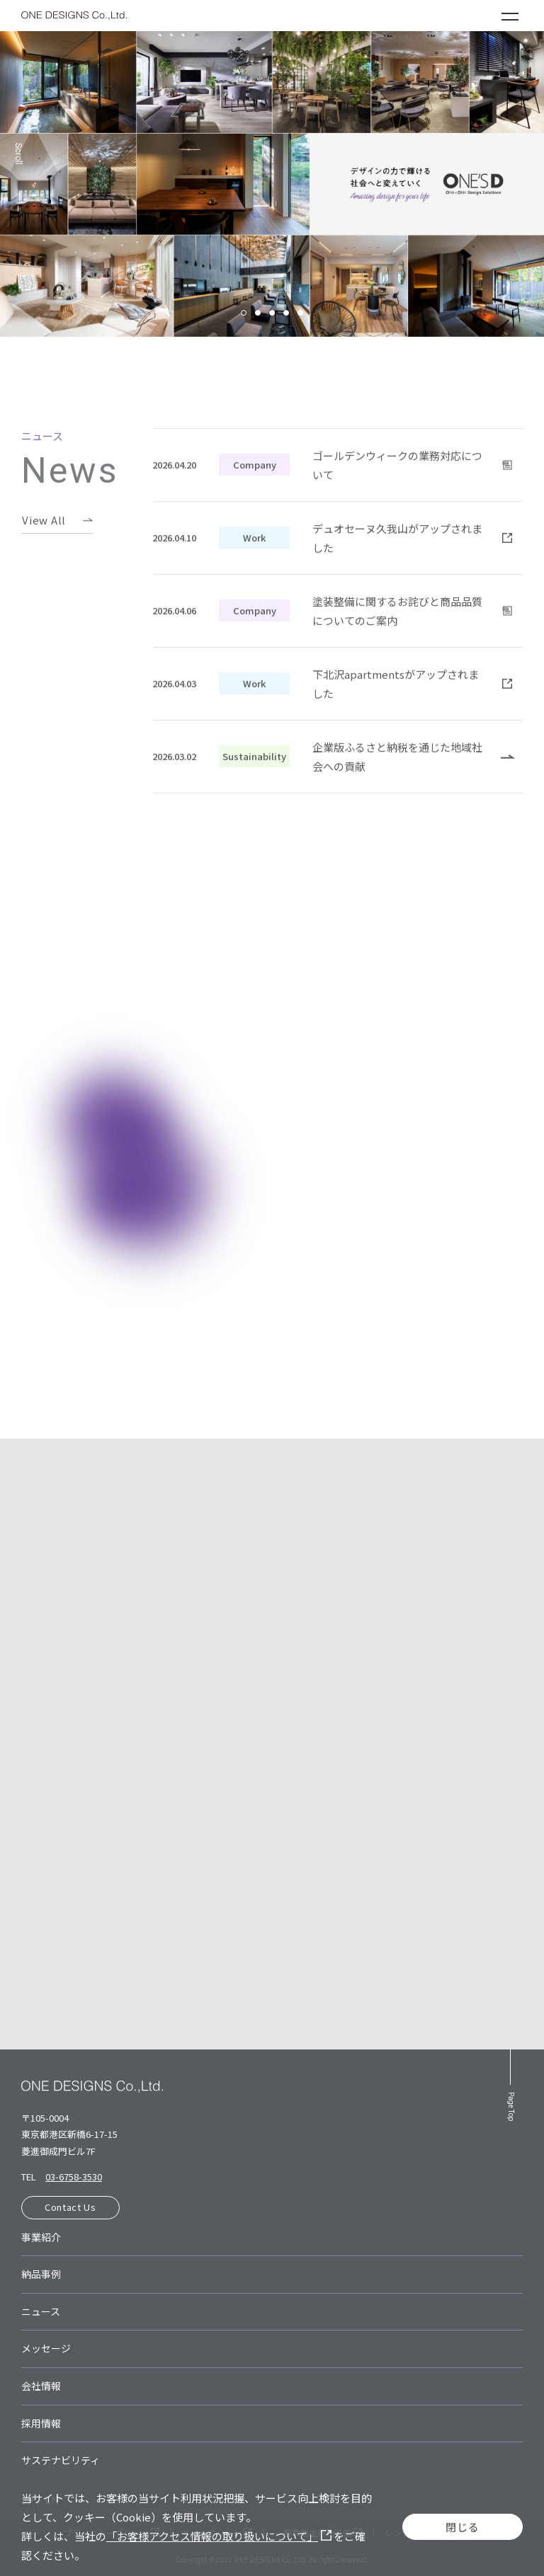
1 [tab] (243, 313)
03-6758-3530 (73, 2176)
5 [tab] (300, 313)
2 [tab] (258, 313)
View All (44, 541)
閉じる (462, 2526)
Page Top (511, 2106)
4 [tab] (286, 313)
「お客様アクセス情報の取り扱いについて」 (219, 2536)
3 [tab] (272, 313)
